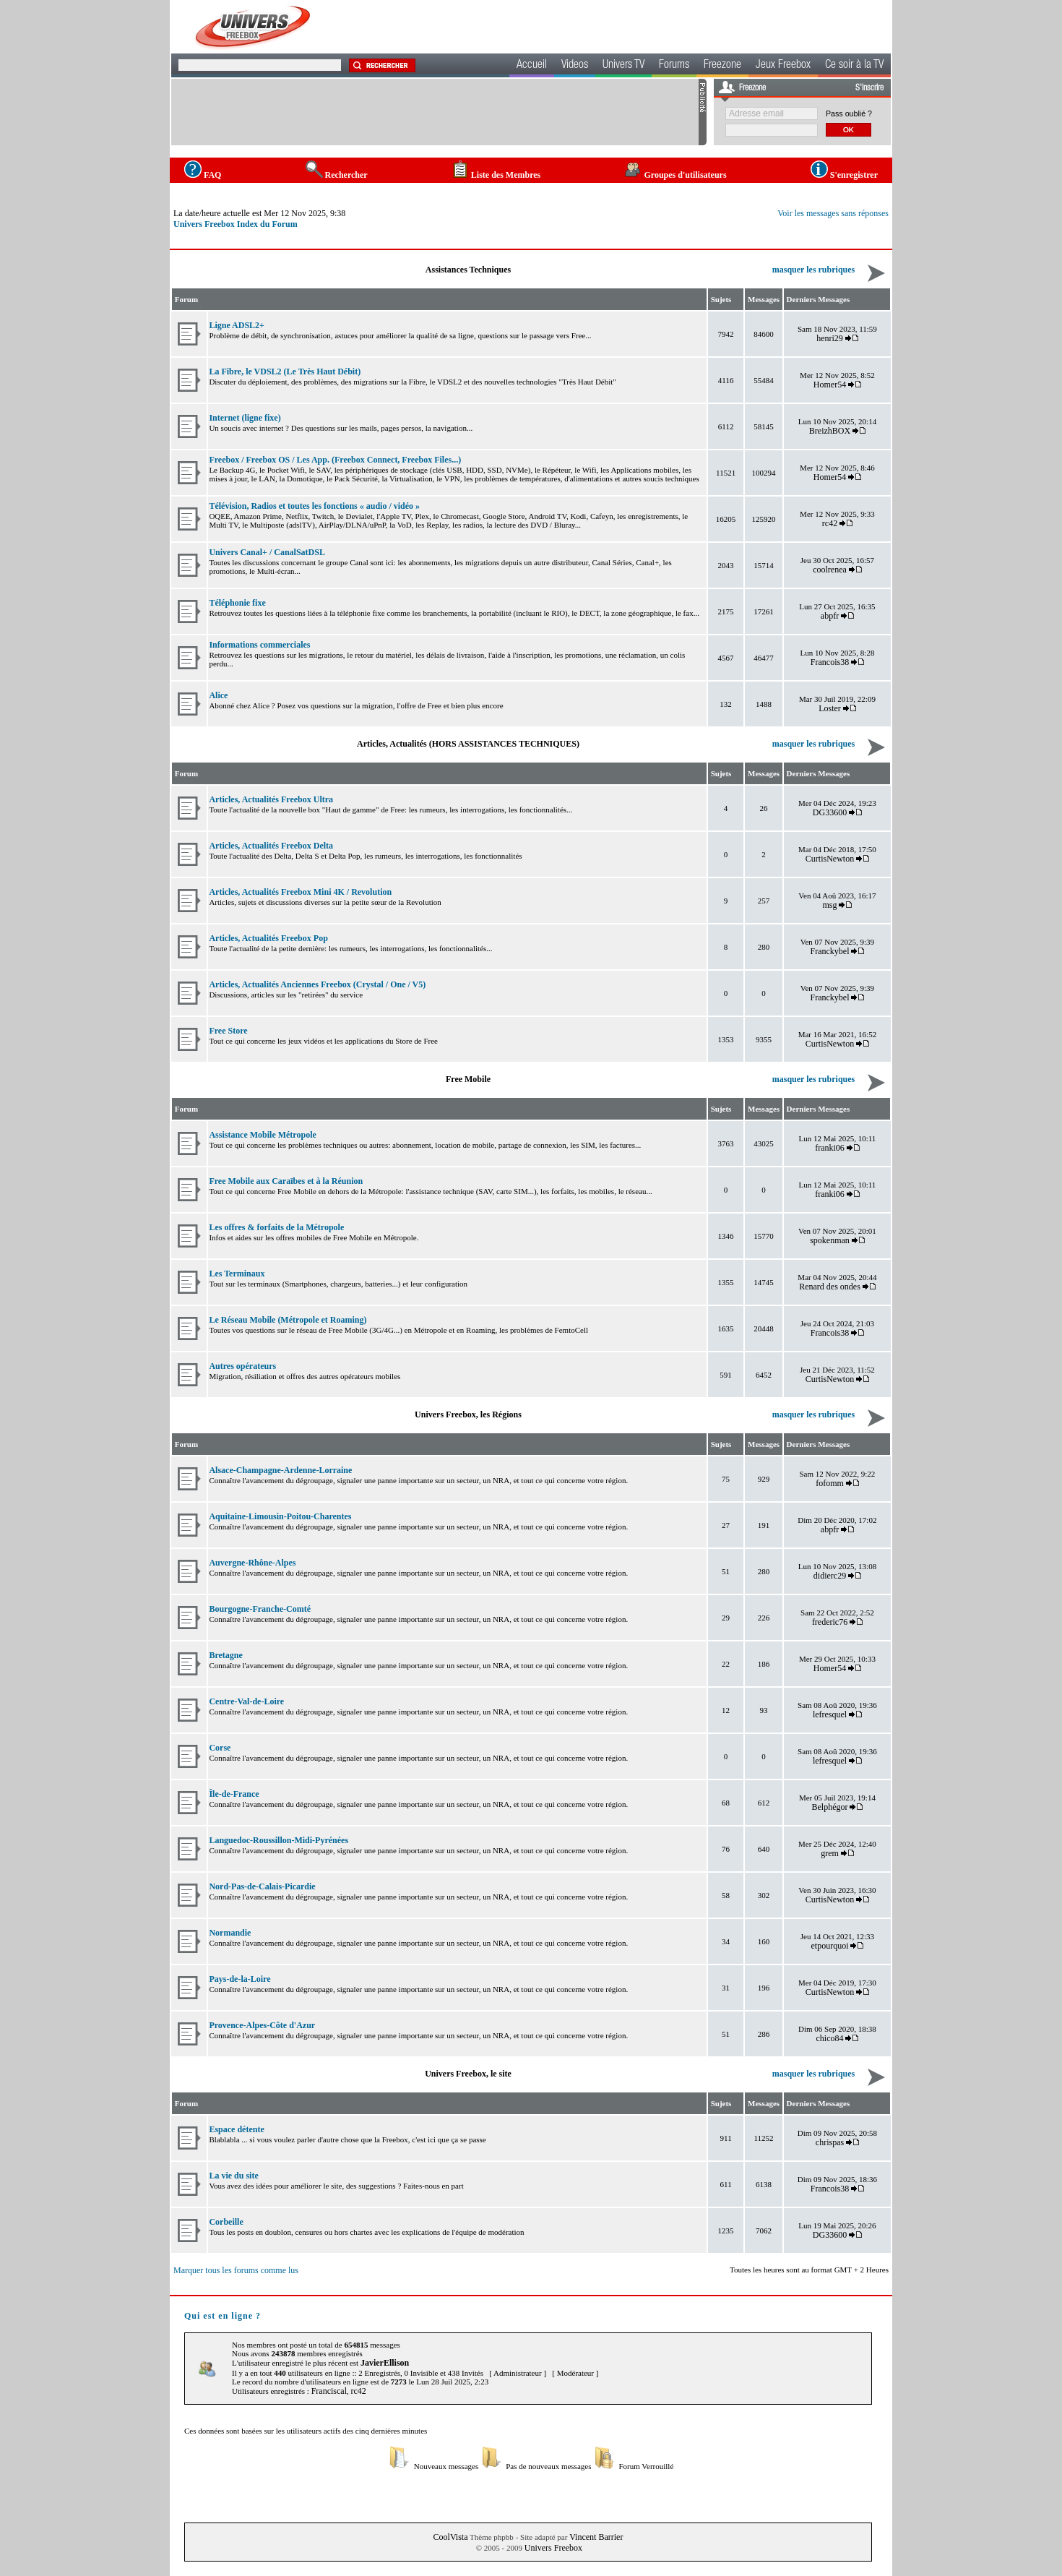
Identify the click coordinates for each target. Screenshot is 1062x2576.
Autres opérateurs (242, 1366)
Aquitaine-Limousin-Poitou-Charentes (280, 1516)
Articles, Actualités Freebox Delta (271, 846)
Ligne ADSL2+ (236, 325)
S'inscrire (869, 88)
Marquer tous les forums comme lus (235, 2270)
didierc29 (829, 1576)
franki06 (830, 1148)
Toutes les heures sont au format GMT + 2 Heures (809, 2269)
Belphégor (830, 1807)
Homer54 (829, 384)
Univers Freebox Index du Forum (235, 224)
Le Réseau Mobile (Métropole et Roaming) (287, 1320)
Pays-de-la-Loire (239, 1979)
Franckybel (830, 951)
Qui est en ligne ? (222, 2316)
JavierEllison (385, 2363)
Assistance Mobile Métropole (262, 1135)
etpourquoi (830, 1946)
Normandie (230, 1933)
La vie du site (233, 2176)
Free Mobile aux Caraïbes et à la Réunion (286, 1181)
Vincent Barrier (596, 2537)
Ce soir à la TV (854, 66)
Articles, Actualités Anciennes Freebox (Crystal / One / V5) (317, 984)
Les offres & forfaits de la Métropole (276, 1227)
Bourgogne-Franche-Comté (260, 1609)
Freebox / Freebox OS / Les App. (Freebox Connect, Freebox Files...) (335, 460)
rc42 (829, 523)
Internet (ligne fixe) (244, 418)
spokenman (830, 1240)
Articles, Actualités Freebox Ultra (271, 799)
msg (830, 905)
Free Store (228, 1031)
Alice (218, 695)
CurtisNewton (830, 859)
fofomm (830, 1483)
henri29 (829, 338)
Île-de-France (234, 1794)
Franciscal (329, 2391)
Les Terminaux (236, 1273)
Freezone (722, 66)
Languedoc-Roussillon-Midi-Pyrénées (278, 1840)
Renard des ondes (829, 1286)
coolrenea (830, 569)
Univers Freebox (553, 2548)
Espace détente (236, 2129)
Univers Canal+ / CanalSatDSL (267, 552)
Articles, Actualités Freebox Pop (268, 938)
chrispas (830, 2142)
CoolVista (450, 2537)
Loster (830, 708)
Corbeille (226, 2222)
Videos (574, 66)
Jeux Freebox (783, 66)
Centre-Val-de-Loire (246, 1701)
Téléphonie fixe (237, 603)
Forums (674, 66)
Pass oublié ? (849, 113)
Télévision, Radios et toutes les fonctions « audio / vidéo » (314, 506)
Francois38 (830, 662)
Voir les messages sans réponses (833, 213)
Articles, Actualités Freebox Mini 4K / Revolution (300, 892)
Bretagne (225, 1655)
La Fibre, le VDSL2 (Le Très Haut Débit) (285, 371)
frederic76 (829, 1622)
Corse (219, 1748)
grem (830, 1853)
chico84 (830, 2038)
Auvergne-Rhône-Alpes (252, 1563)
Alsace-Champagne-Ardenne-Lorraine (280, 1470)
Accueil (532, 66)
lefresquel (830, 1714)
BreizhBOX (829, 431)
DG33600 (830, 812)
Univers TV (623, 66)
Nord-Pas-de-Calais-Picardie (262, 1886)
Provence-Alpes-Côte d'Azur (262, 2025)
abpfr (830, 616)
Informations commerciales (259, 645)
